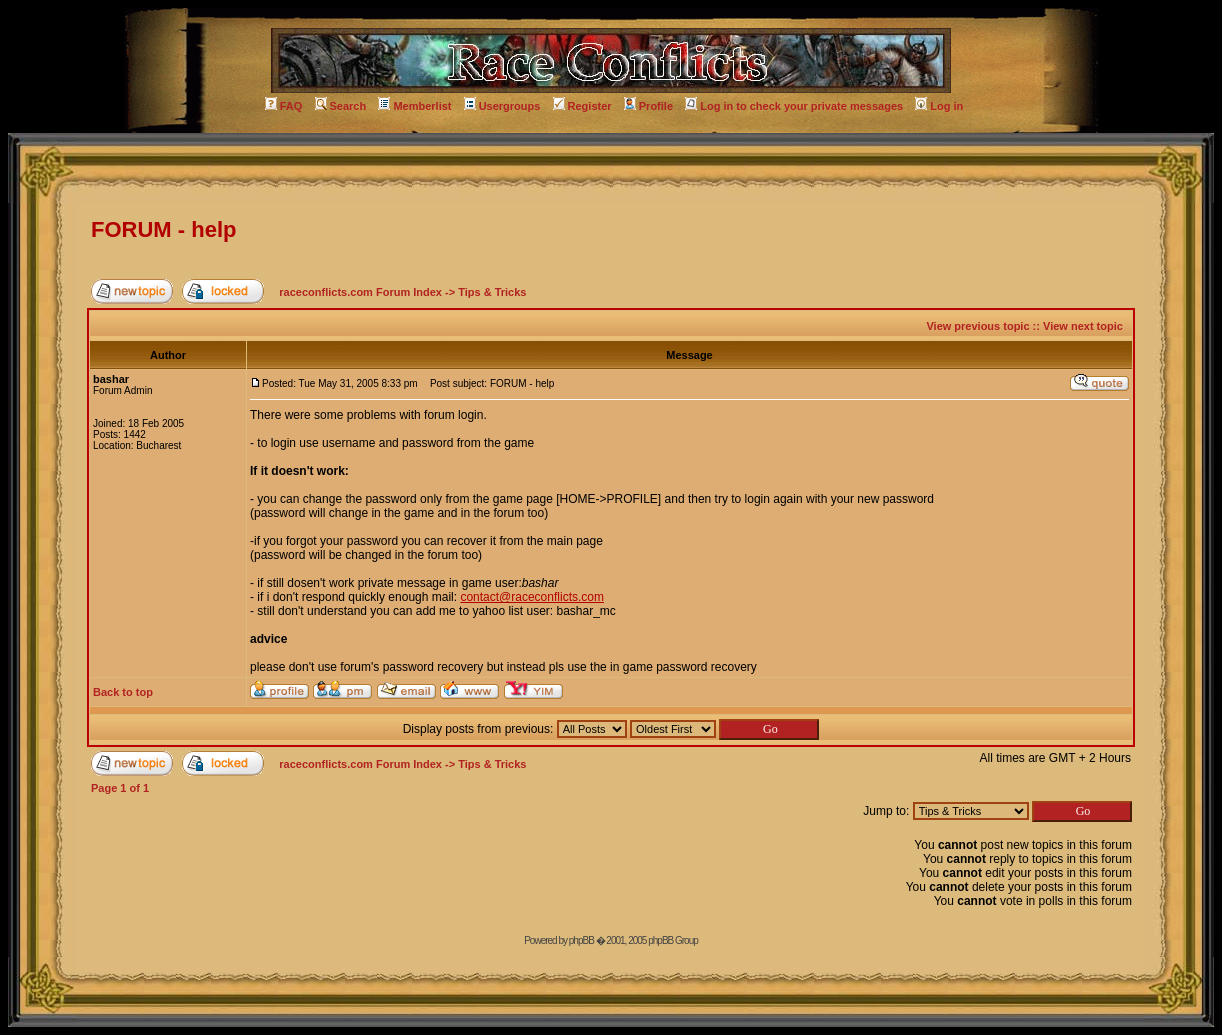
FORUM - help (163, 229)
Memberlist (414, 106)
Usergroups (502, 106)
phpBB (581, 940)
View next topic (1083, 326)
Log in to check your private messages (794, 106)
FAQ (284, 106)
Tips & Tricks (492, 292)
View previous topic (977, 326)
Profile (648, 106)
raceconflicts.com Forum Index (360, 292)
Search (341, 106)
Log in (939, 106)
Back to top (123, 692)
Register (582, 106)
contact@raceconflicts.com (532, 597)
